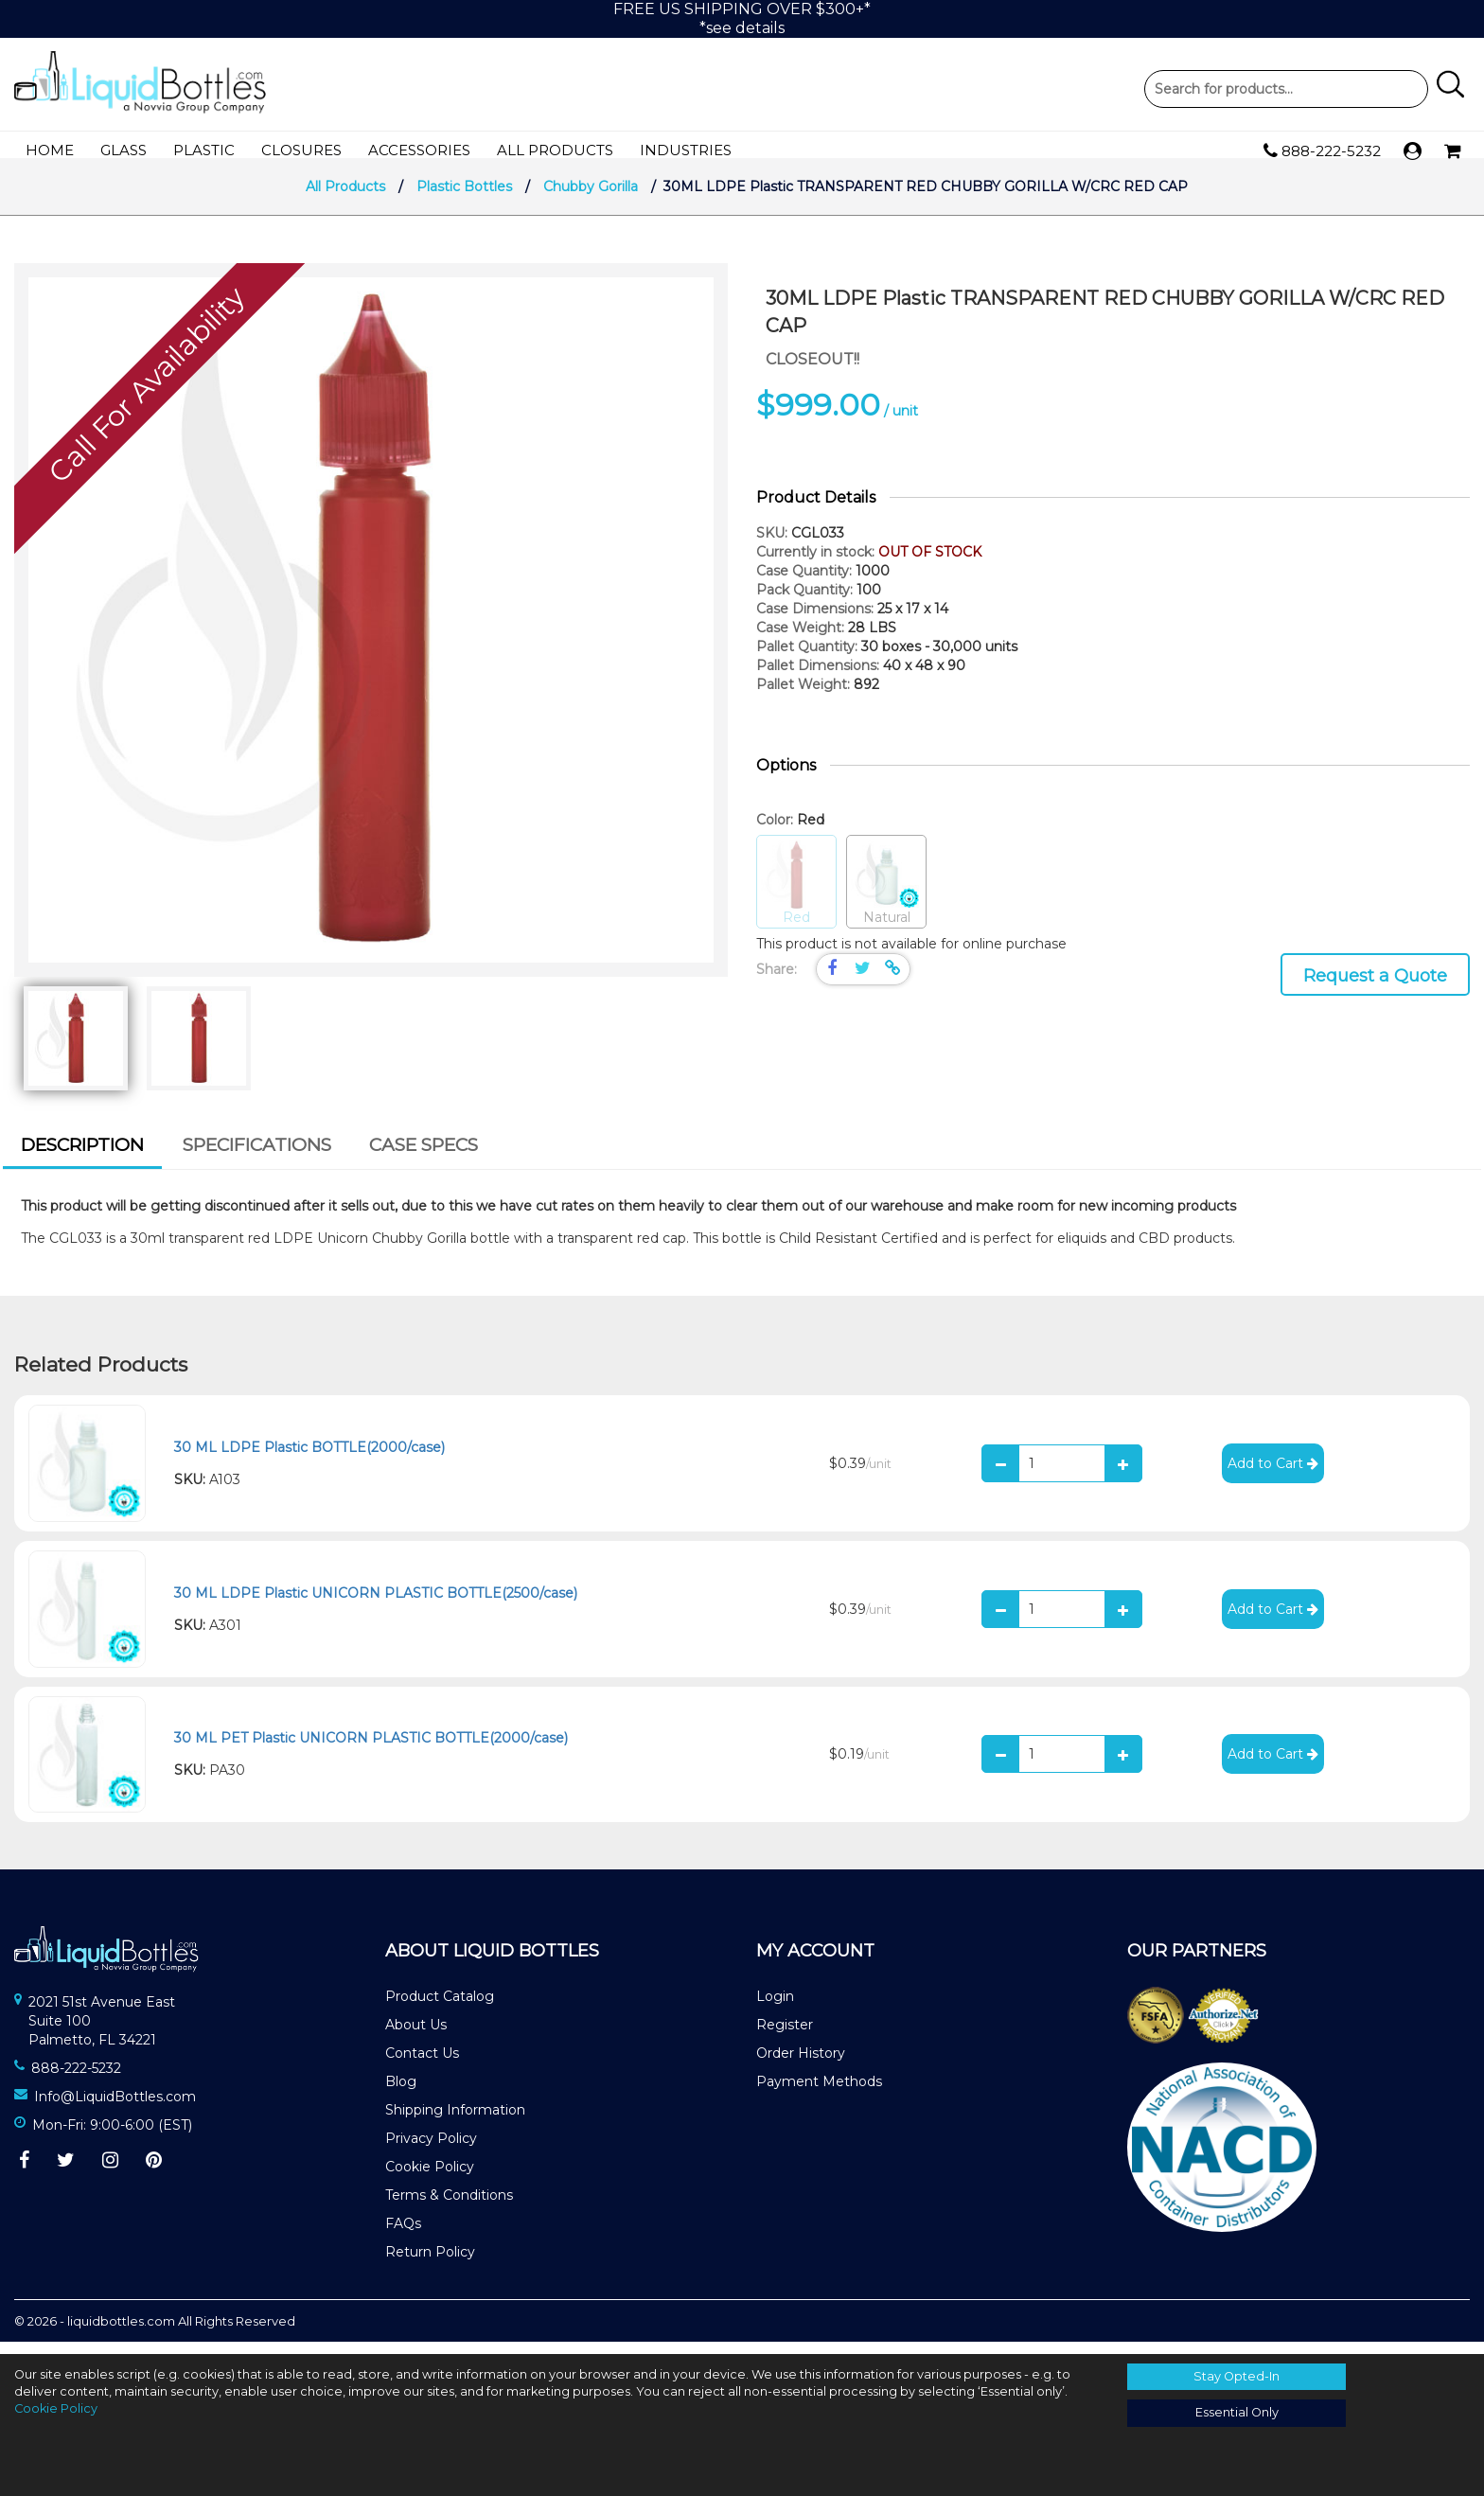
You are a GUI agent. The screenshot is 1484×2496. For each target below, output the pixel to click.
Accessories (419, 150)
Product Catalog (439, 2008)
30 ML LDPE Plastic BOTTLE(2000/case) (309, 1459)
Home (50, 150)
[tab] (82, 1160)
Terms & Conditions (449, 2207)
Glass (123, 150)
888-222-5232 (1322, 151)
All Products (555, 150)
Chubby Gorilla (590, 198)
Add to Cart (1273, 1475)
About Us (416, 2036)
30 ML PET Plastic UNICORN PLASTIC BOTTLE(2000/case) (371, 1750)
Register (784, 2036)
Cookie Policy (429, 2178)
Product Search (1286, 89)
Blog (400, 2093)
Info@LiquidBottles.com (115, 2108)
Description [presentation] (82, 1157)
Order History (800, 2065)
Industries (686, 150)
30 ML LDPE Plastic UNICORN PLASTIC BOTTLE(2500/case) (375, 1605)
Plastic (204, 150)
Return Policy (430, 2264)
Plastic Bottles (464, 198)
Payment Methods (819, 2093)
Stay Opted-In (1236, 2376)
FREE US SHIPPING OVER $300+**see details (742, 18)
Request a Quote (1375, 988)
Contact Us (422, 2065)
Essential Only (1237, 2412)
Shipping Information (455, 2122)
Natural (886, 895)
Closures (301, 150)
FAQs (403, 2235)
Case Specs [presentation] (423, 1157)
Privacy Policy (431, 2150)
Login (775, 2008)
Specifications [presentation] (257, 1157)
